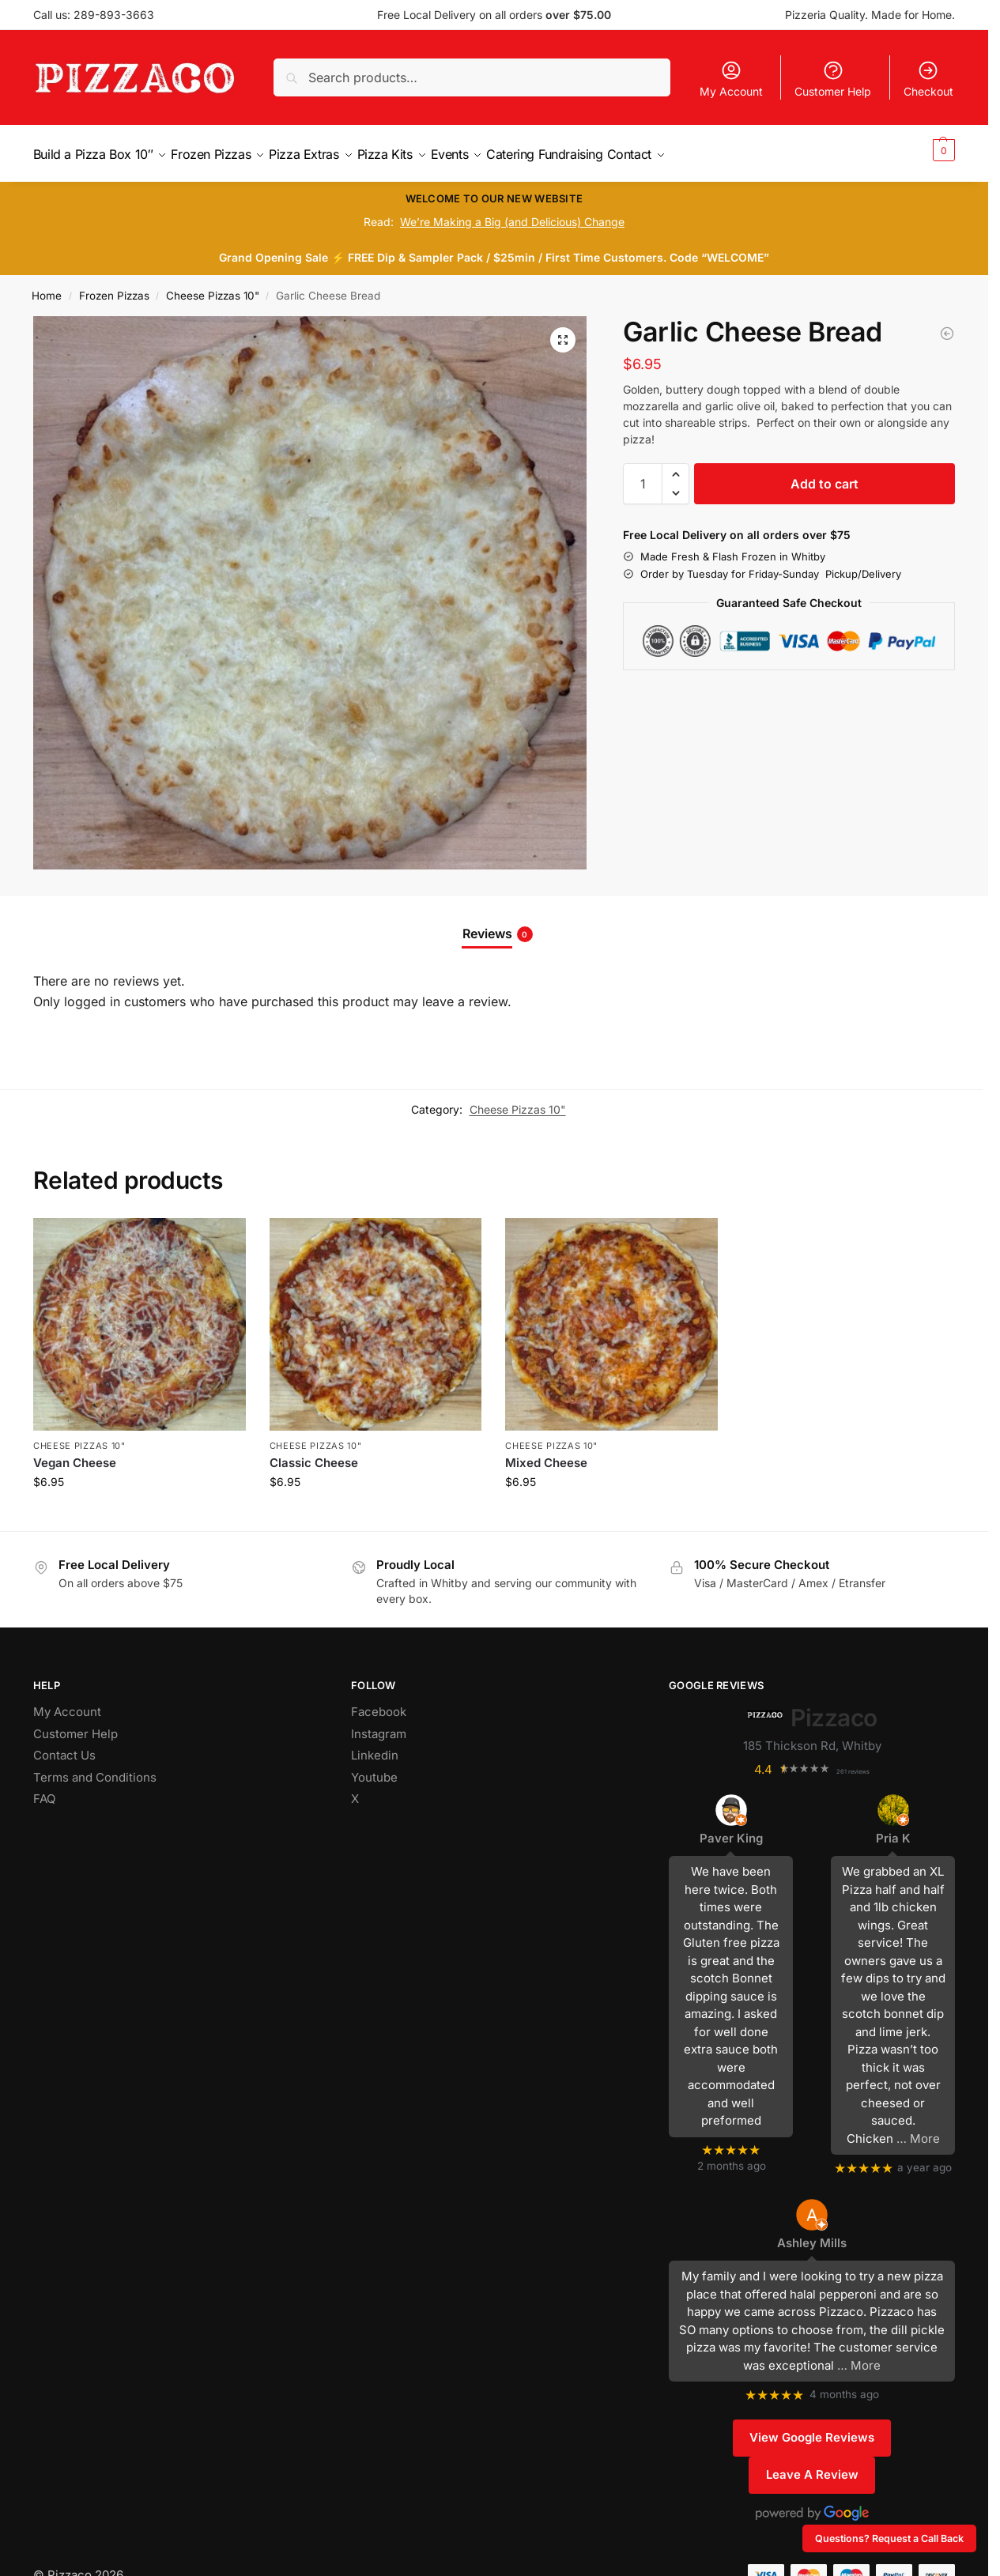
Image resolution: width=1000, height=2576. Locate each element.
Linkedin (374, 1746)
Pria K (893, 1829)
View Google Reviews (811, 2428)
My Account (731, 78)
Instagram (378, 1725)
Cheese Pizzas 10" (212, 287)
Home (47, 287)
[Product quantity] (642, 475)
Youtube (374, 1768)
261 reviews (853, 1763)
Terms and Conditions (95, 1768)
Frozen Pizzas (114, 287)
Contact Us (64, 1746)
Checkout (928, 78)
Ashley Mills (812, 2234)
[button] (924, 149)
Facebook (378, 1702)
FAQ (44, 1789)
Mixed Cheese (546, 1453)
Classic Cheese (314, 1453)
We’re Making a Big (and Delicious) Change (512, 213)
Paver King (731, 1829)
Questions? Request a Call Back (889, 2538)
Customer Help (832, 78)
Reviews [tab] (497, 925)
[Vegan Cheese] (947, 325)
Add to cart (824, 475)
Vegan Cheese (74, 1453)
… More (918, 2129)
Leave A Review (812, 2465)
